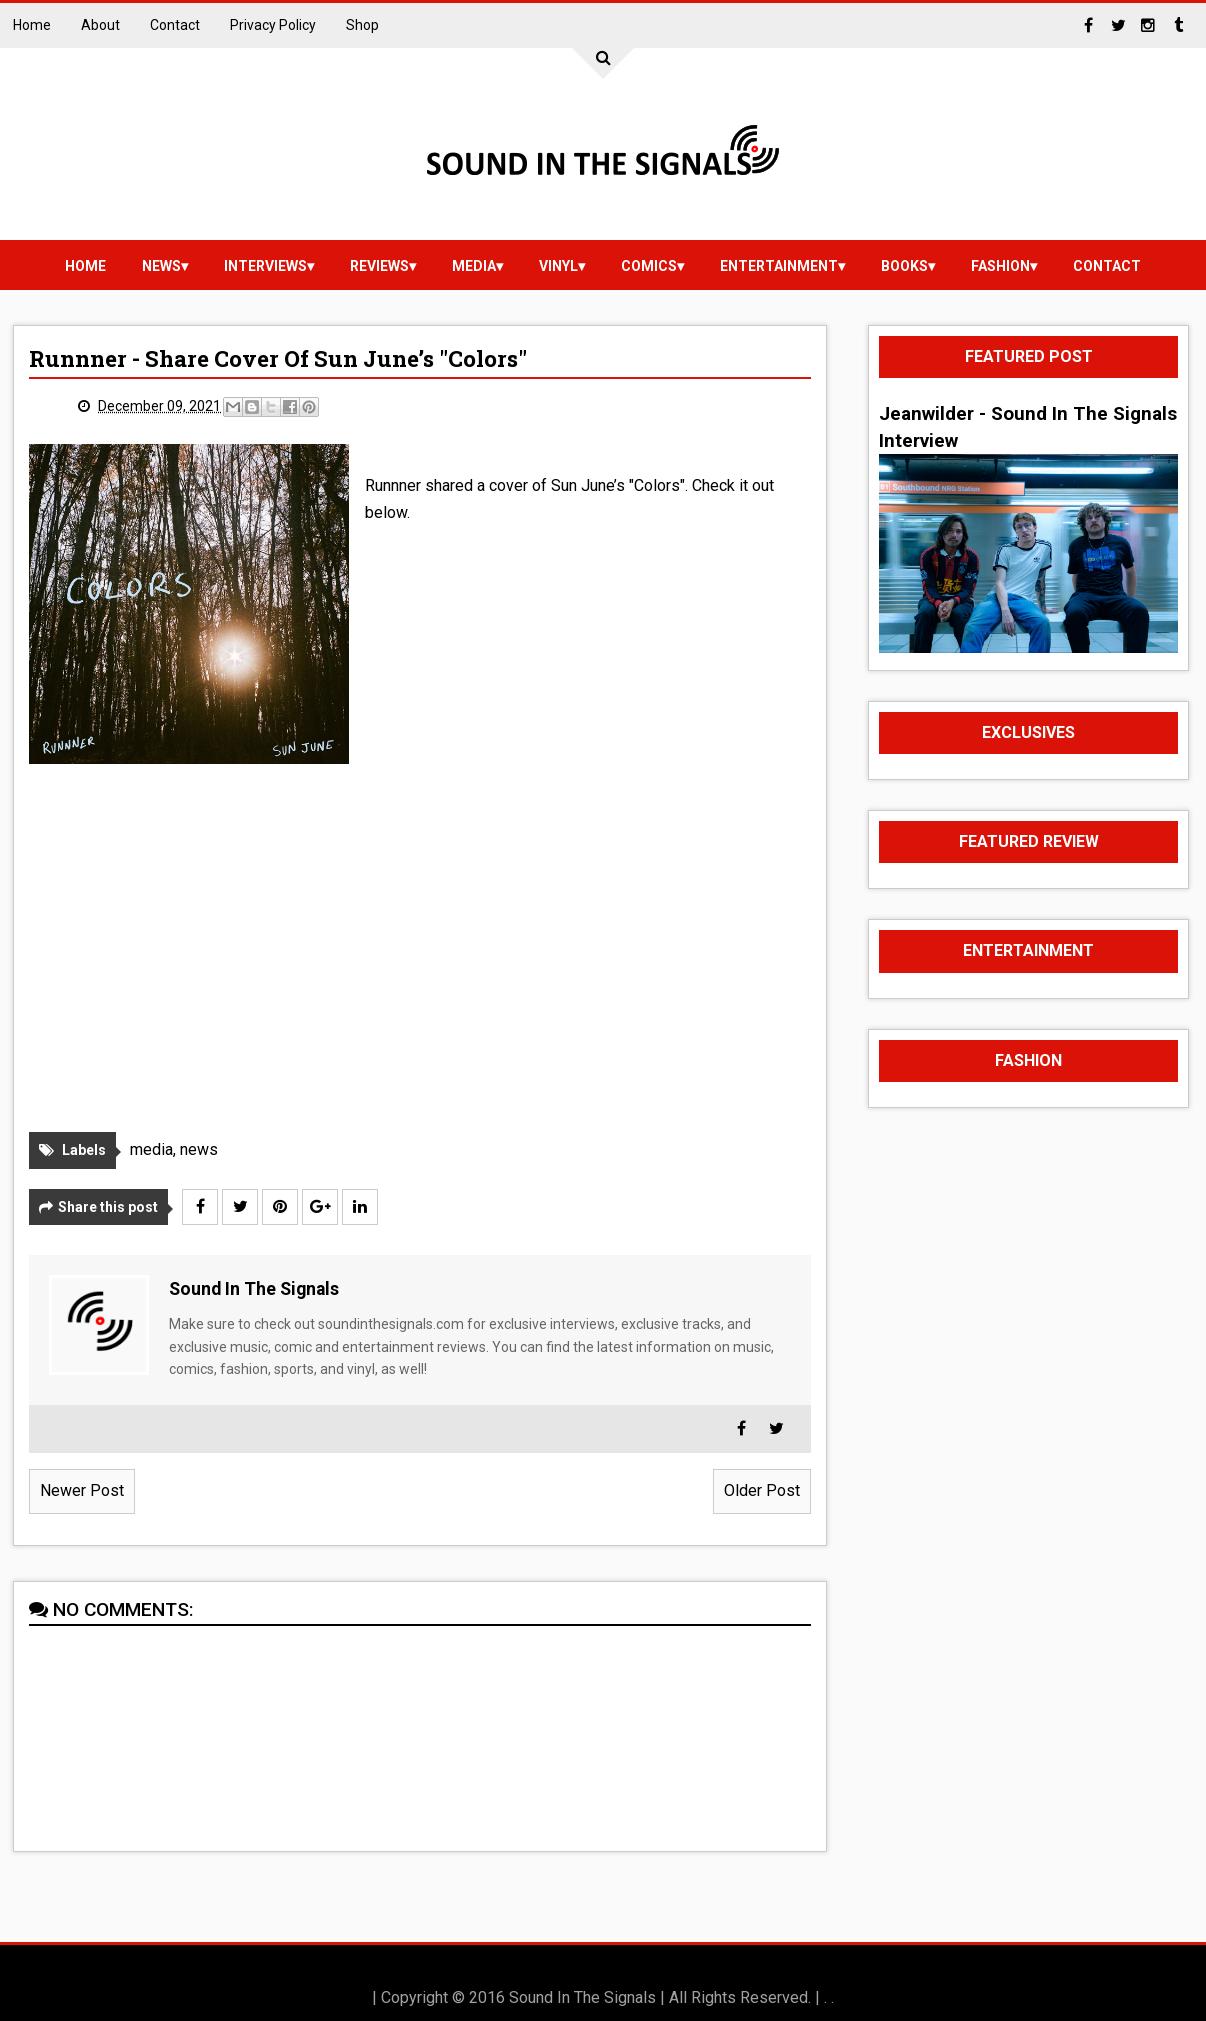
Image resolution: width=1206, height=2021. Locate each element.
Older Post (762, 1490)
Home (32, 25)
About (100, 25)
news (161, 266)
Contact (175, 25)
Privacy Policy (273, 25)
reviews (379, 266)
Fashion (1000, 266)
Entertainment (779, 266)
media (474, 266)
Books (904, 266)
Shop (362, 25)
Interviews (265, 266)
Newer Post (82, 1490)
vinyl (558, 266)
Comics (649, 266)
